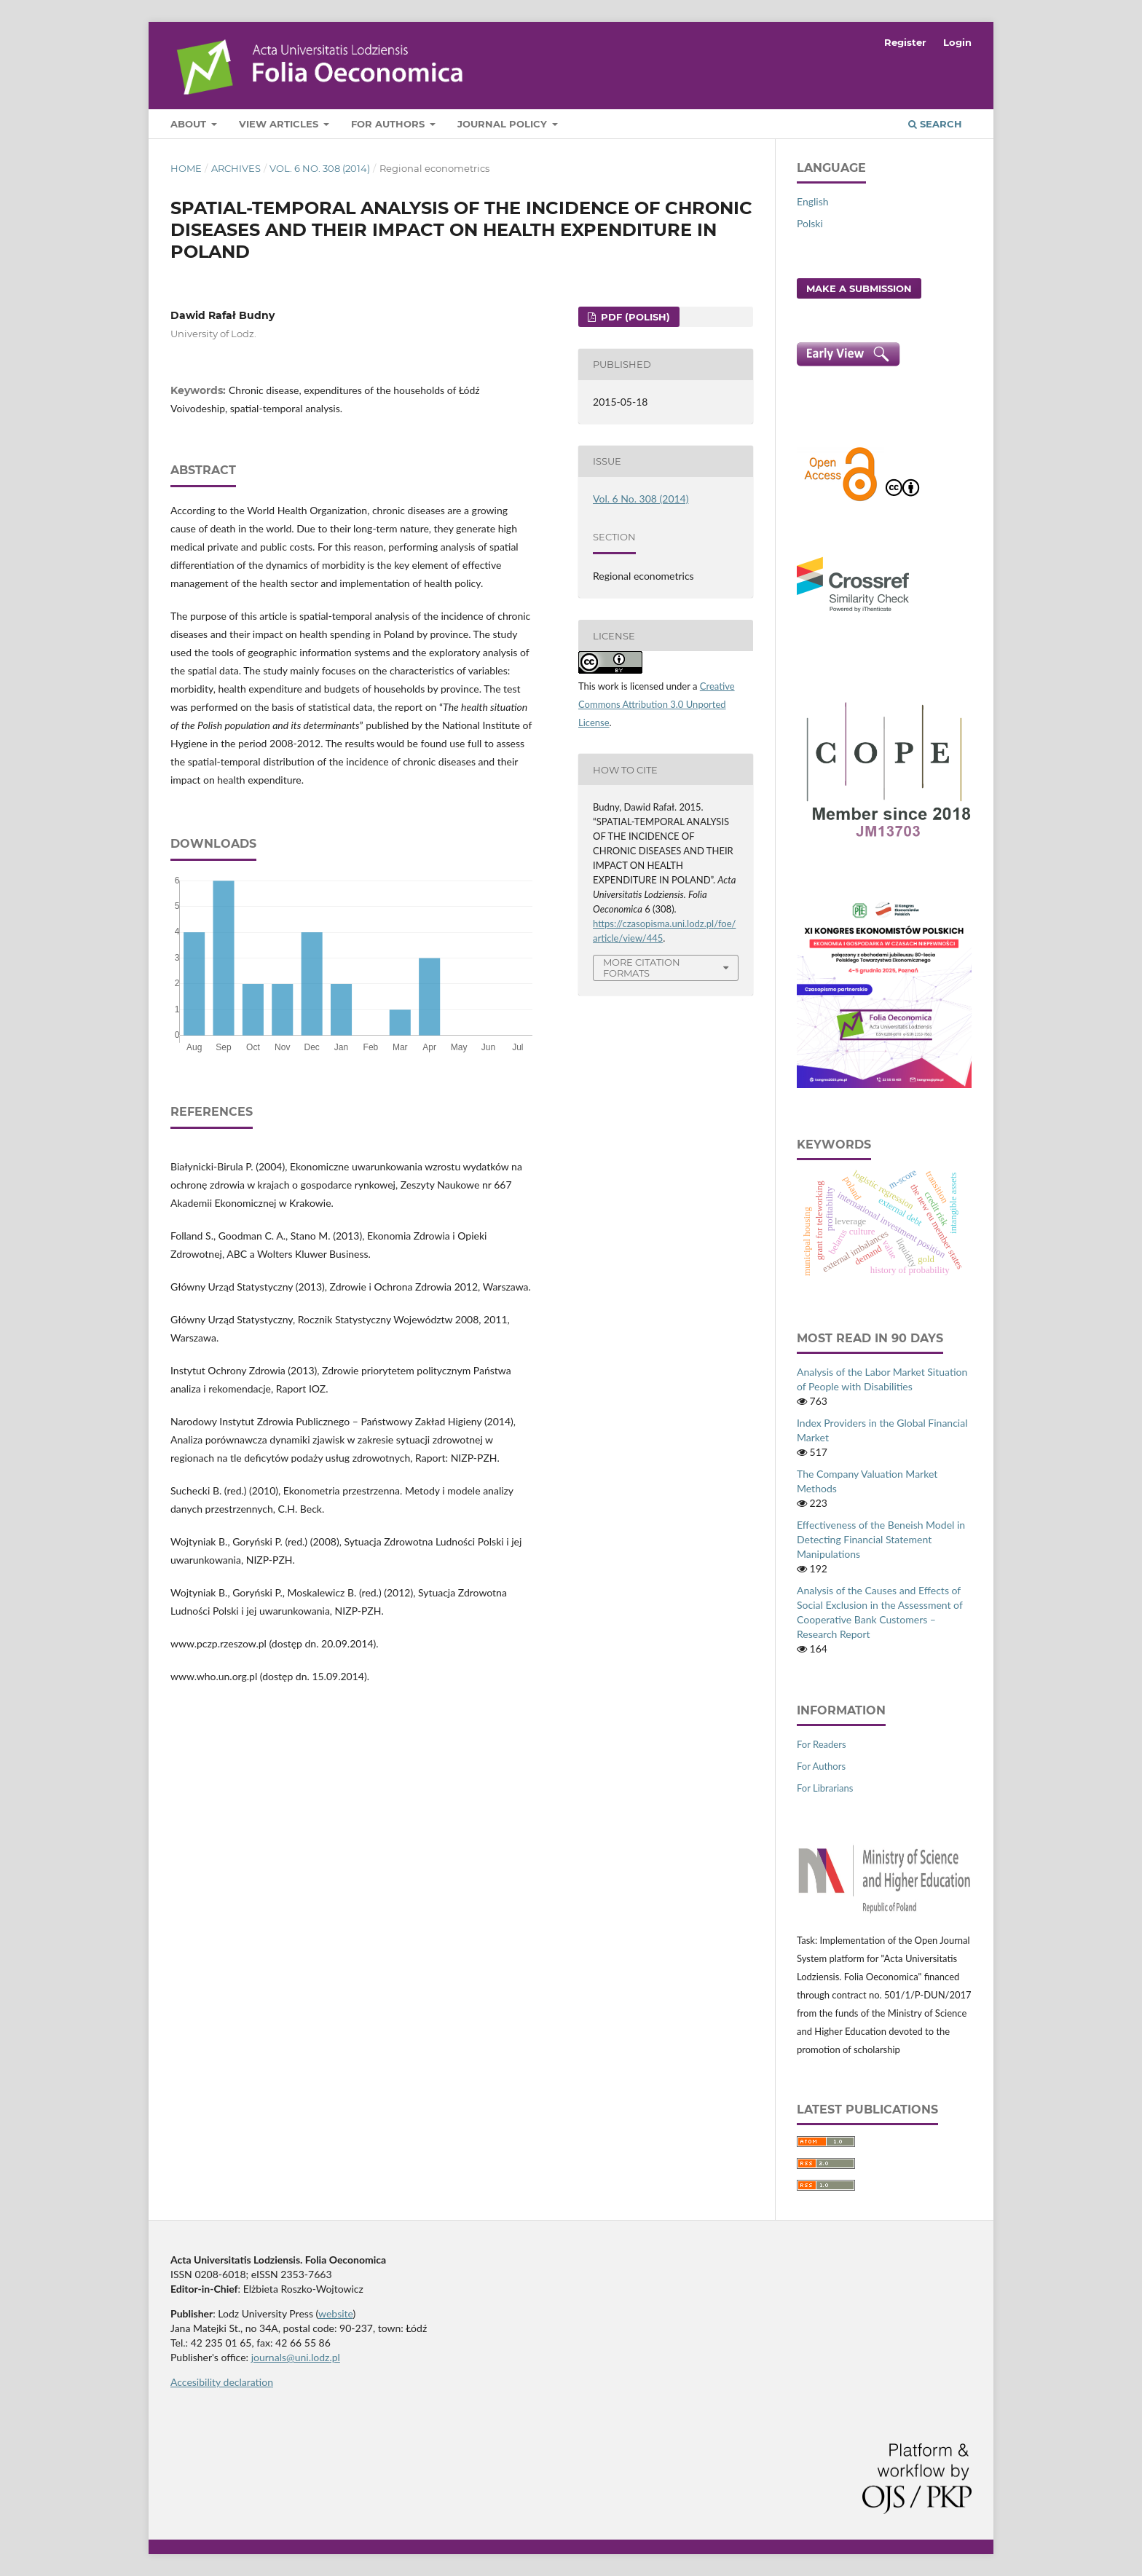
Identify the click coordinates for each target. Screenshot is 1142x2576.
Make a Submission (859, 288)
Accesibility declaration (221, 2382)
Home (186, 168)
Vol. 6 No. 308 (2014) (319, 168)
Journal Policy (503, 124)
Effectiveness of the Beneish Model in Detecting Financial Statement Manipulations (881, 1539)
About (189, 124)
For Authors (389, 124)
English (813, 201)
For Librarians (825, 1788)
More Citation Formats (641, 967)
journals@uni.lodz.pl (295, 2357)
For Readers (821, 1744)
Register (905, 42)
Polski (810, 223)
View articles (280, 124)
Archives (236, 168)
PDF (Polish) (634, 317)
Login (957, 42)
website (335, 2313)
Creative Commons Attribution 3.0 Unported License (656, 704)
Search (935, 124)
